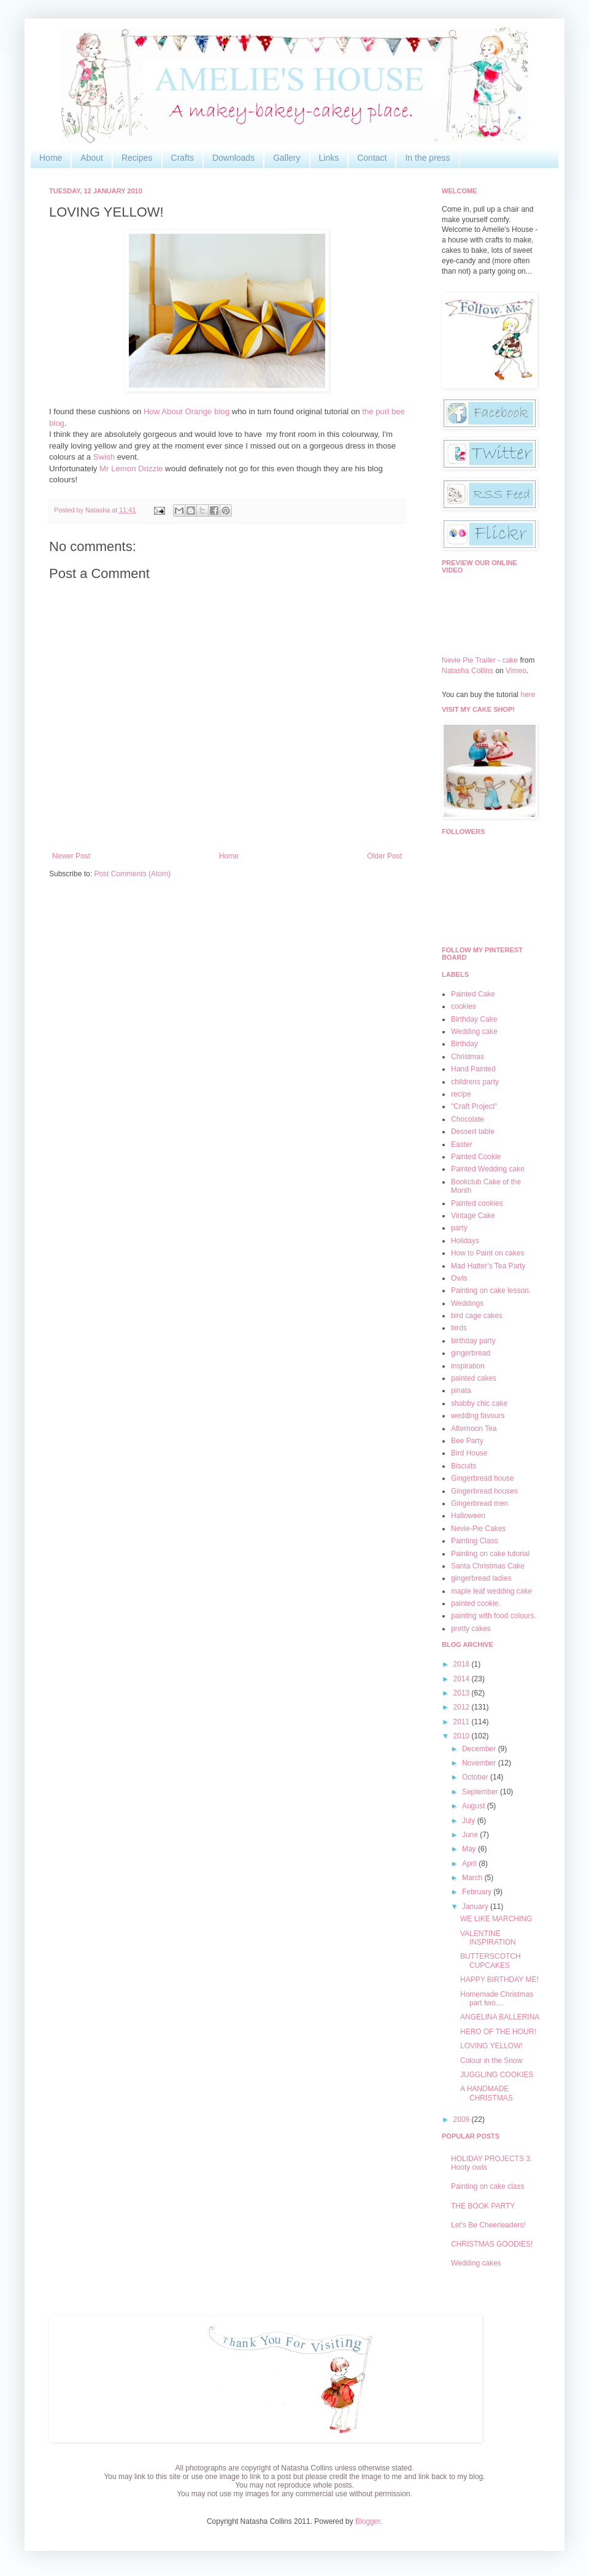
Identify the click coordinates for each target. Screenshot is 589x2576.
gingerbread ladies (481, 1578)
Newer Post (71, 856)
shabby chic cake (479, 1403)
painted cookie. (476, 1603)
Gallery (286, 158)
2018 (462, 1664)
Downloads (233, 158)
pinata (461, 1390)
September (481, 1791)
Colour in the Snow (491, 2060)
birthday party (473, 1340)
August (474, 1806)
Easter (461, 1144)
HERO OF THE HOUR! (498, 2031)
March (473, 1877)
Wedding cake (474, 1031)
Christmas (467, 1056)
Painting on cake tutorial (490, 1553)
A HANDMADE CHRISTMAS (486, 2093)
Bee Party (467, 1440)
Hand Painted (473, 1069)
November (480, 1763)
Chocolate (467, 1119)
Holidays (465, 1240)
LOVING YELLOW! (491, 2046)
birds (459, 1328)
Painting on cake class (487, 2186)
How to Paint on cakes (487, 1253)
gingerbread (470, 1353)
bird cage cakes (476, 1315)
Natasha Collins (467, 670)
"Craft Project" (474, 1106)
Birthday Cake (474, 1019)
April (470, 1863)
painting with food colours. (493, 1615)
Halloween (468, 1515)
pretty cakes (471, 1628)
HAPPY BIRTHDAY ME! (499, 1979)
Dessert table (473, 1131)
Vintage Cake (473, 1215)
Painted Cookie (476, 1156)
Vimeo (516, 670)
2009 (462, 2119)
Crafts (182, 158)
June (471, 1834)
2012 (462, 1707)
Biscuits (463, 1466)
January (476, 1906)
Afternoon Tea (474, 1428)
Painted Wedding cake (488, 1169)
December (480, 1749)
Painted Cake (473, 994)
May (470, 1849)
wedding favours (477, 1415)
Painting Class (474, 1541)
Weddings (467, 1303)
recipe (461, 1094)
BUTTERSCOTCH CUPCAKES (490, 1960)
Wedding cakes (476, 2263)
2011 (462, 1722)
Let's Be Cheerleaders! (488, 2225)
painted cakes (473, 1378)
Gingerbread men (479, 1503)
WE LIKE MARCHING (496, 1919)
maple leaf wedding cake (491, 1591)
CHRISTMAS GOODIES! (492, 2244)
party (459, 1228)
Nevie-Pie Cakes (478, 1528)
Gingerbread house (482, 1478)
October (476, 1777)
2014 (462, 1679)
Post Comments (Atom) (132, 874)
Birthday (464, 1043)
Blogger (367, 2521)
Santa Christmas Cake (488, 1566)
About (91, 158)
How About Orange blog (186, 411)
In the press (427, 158)
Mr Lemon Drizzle (132, 468)
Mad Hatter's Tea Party (488, 1266)
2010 (462, 1736)
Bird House (469, 1453)
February (477, 1892)
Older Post (384, 856)
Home (50, 158)
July (469, 1820)
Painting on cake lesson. (491, 1290)
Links (329, 158)
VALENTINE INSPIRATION (488, 1937)
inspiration (468, 1366)
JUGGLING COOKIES (496, 2074)
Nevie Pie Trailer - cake (480, 660)
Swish (104, 456)
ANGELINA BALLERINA (499, 2017)
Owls (459, 1278)
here (527, 694)
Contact (372, 158)
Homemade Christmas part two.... (496, 1998)
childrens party (475, 1082)
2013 (462, 1693)
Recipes (137, 158)
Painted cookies (477, 1203)
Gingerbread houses (484, 1491)
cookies (463, 1006)
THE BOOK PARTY (483, 2206)
